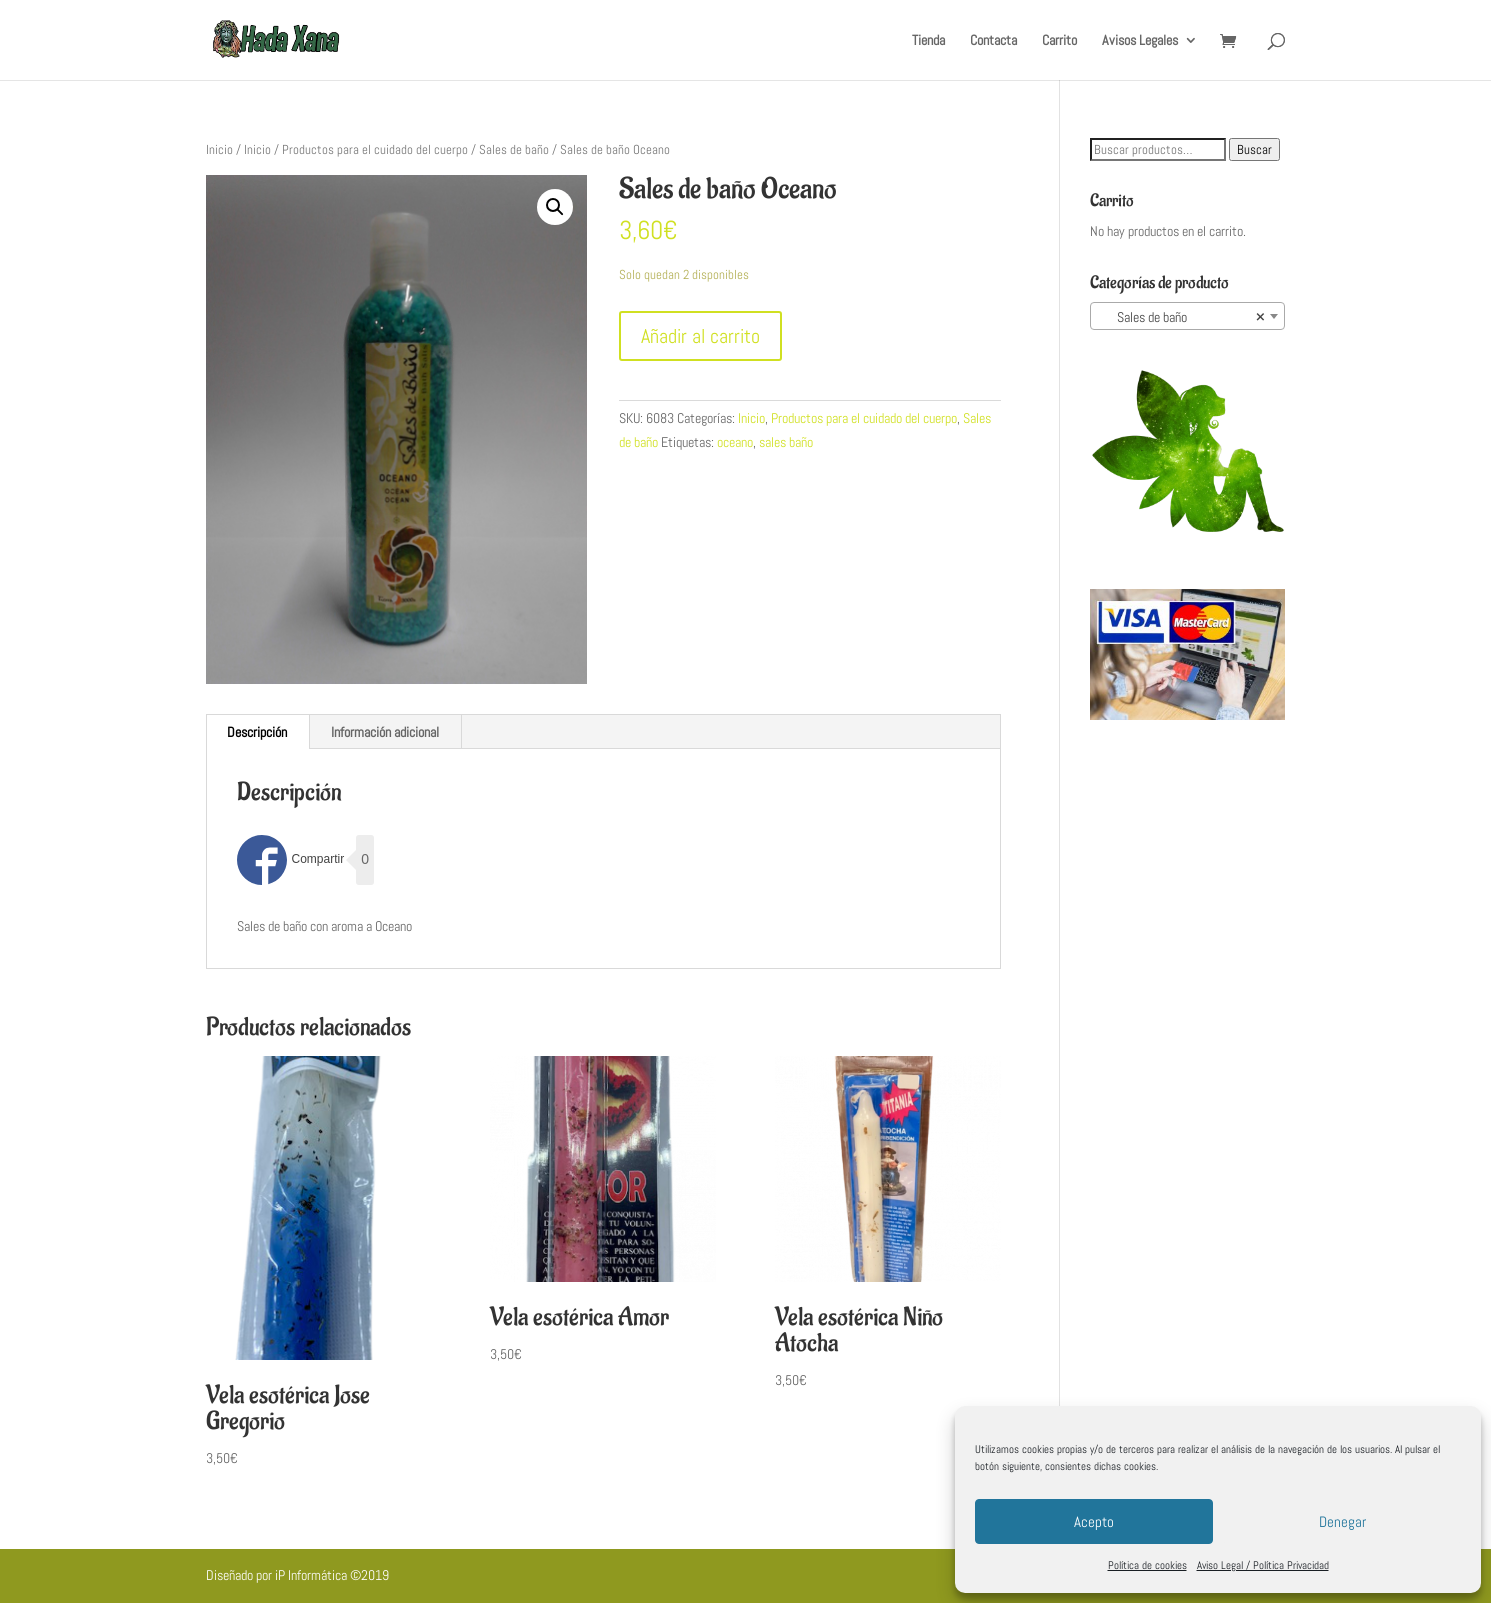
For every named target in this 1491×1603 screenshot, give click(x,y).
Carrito (1059, 41)
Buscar (1254, 149)
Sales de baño (514, 149)
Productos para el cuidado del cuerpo (375, 149)
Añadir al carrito (700, 336)
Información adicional (385, 732)
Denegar (1342, 1521)
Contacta (993, 41)
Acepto (1094, 1521)
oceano (735, 442)
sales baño (786, 442)
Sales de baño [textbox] (1181, 317)
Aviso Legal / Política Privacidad (1263, 1565)
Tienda (928, 41)
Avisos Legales (1140, 41)
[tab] (257, 732)
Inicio (219, 149)
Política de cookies (1147, 1565)
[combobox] (1187, 316)
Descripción (257, 732)
